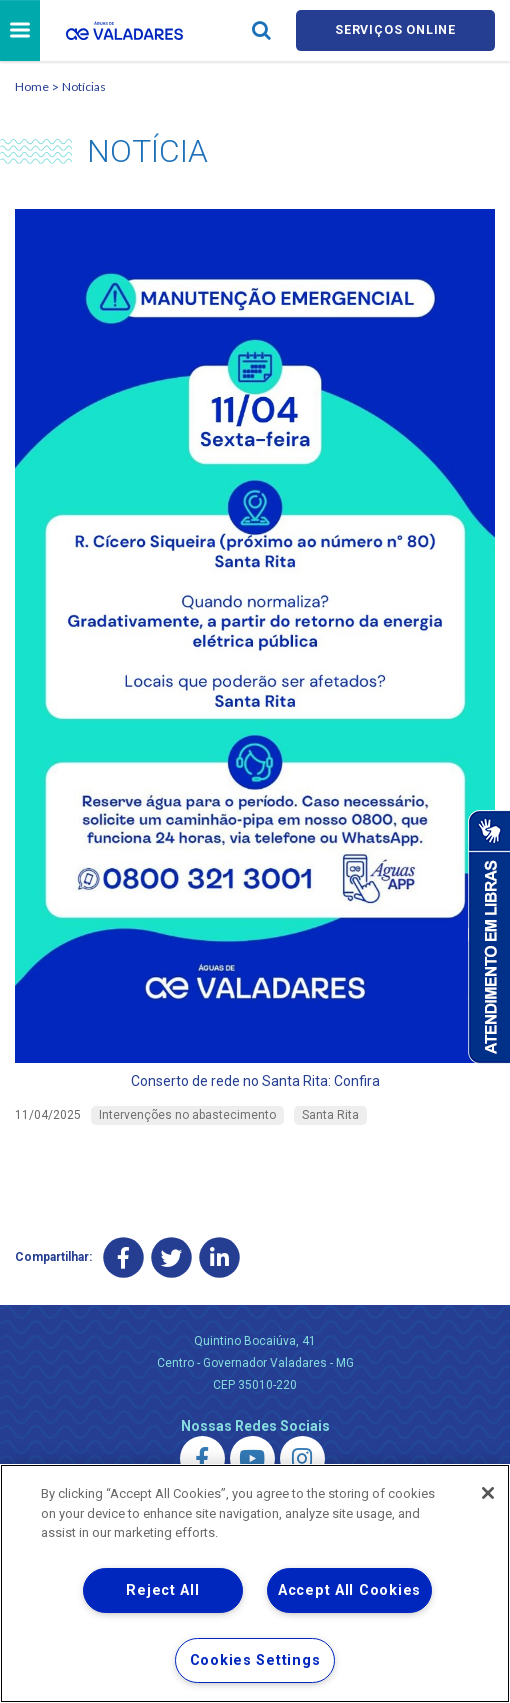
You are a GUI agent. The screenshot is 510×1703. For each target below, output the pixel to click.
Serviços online (396, 31)
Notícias (84, 88)
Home (32, 88)
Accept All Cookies (349, 1590)
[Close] (488, 1493)
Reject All (162, 1590)
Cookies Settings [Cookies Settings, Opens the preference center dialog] (255, 1660)
